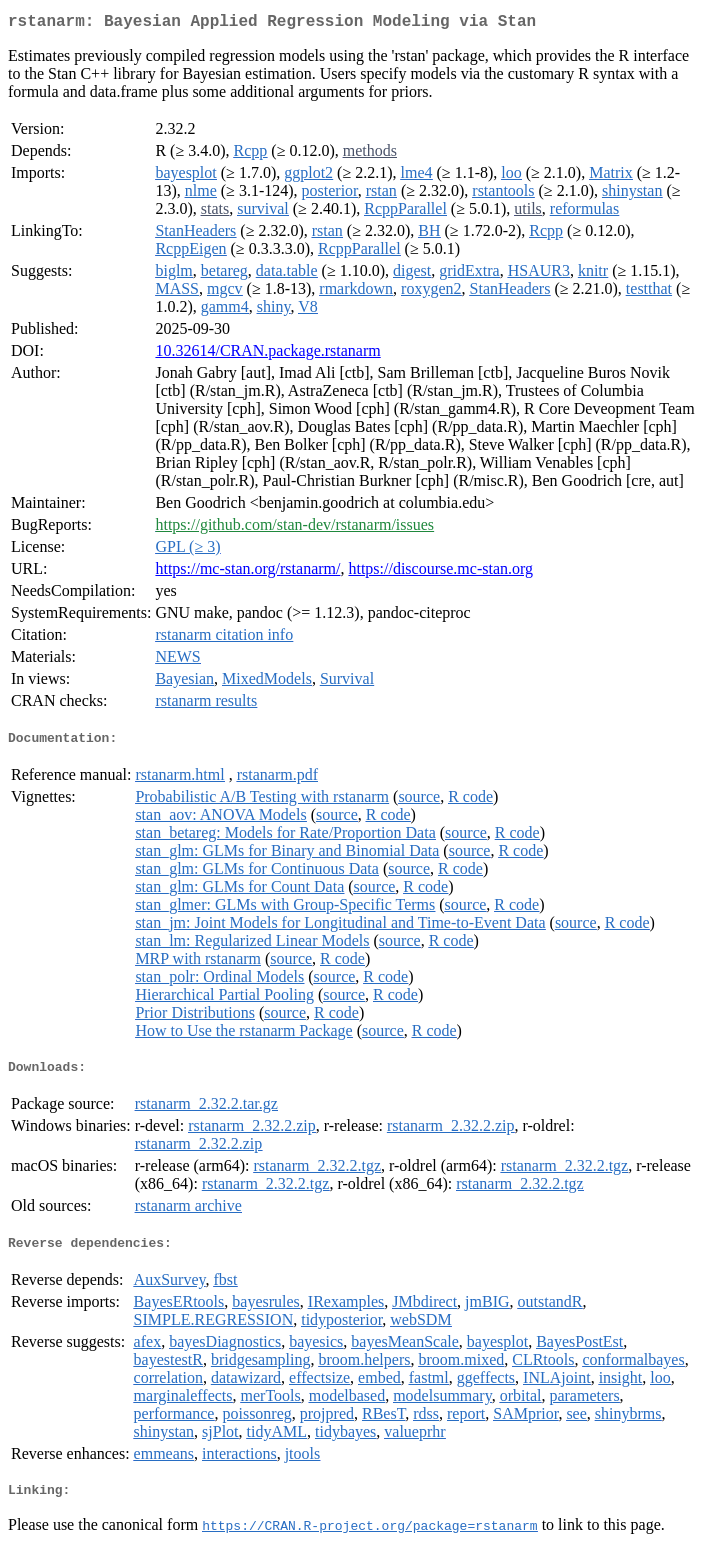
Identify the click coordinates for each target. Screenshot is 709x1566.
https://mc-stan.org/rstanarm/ (247, 572)
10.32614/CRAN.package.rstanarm (267, 354)
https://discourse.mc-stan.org (440, 572)
